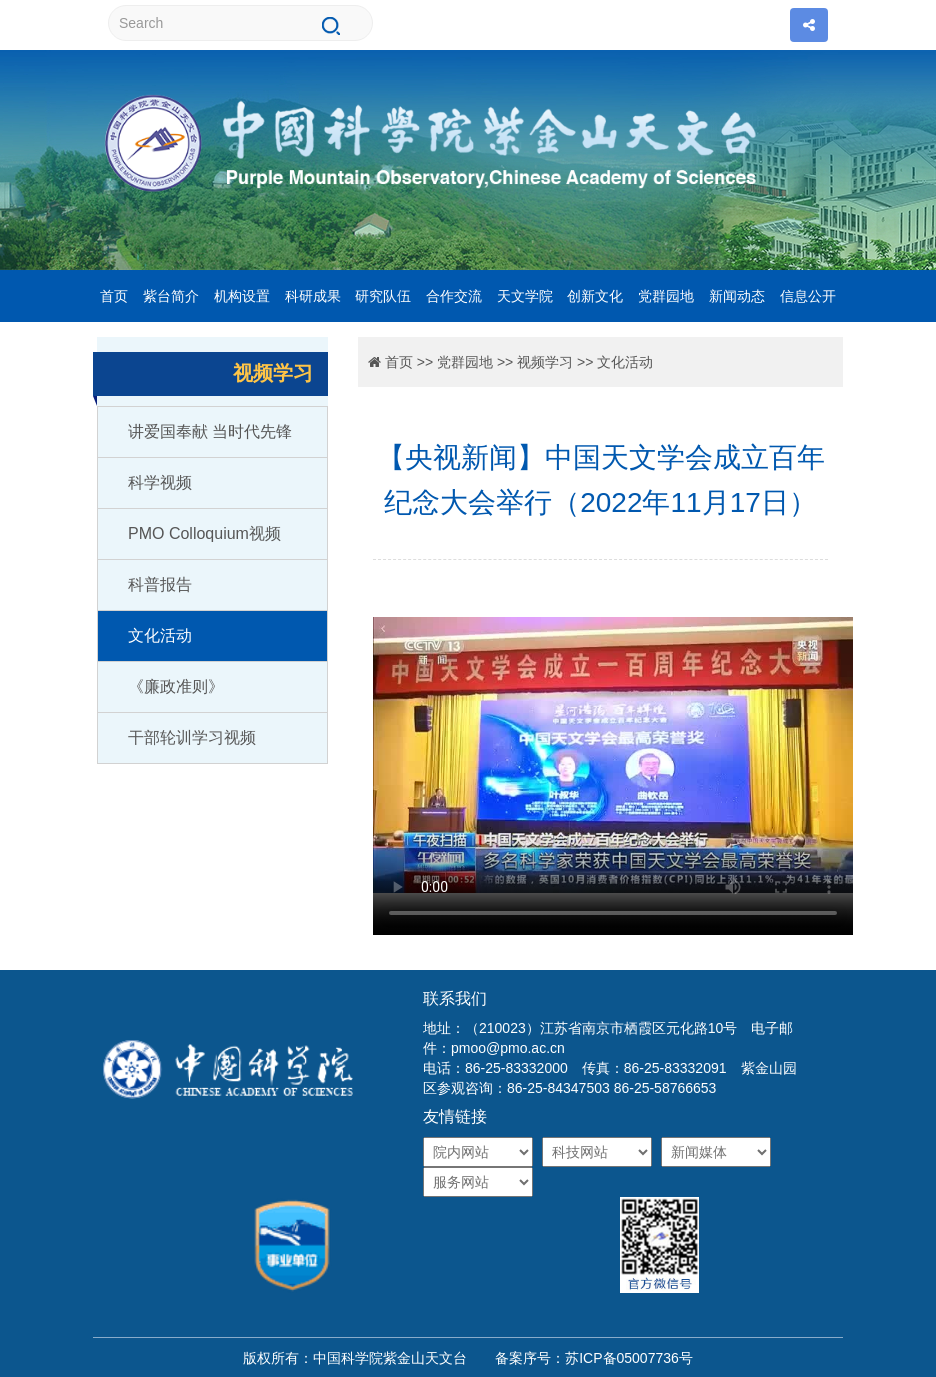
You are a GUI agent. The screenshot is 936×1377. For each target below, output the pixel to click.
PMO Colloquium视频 (204, 533)
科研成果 (313, 296)
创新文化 (595, 296)
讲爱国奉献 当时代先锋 (210, 431)
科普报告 (160, 584)
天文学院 (525, 296)
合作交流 (454, 296)
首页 (114, 296)
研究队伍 (383, 296)
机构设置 (242, 296)
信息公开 (808, 296)
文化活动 (160, 635)
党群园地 (666, 296)
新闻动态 (737, 296)
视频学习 (545, 362)
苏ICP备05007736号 (629, 1358)
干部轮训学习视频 (192, 737)
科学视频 (160, 482)
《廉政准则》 (176, 686)
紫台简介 (171, 296)
